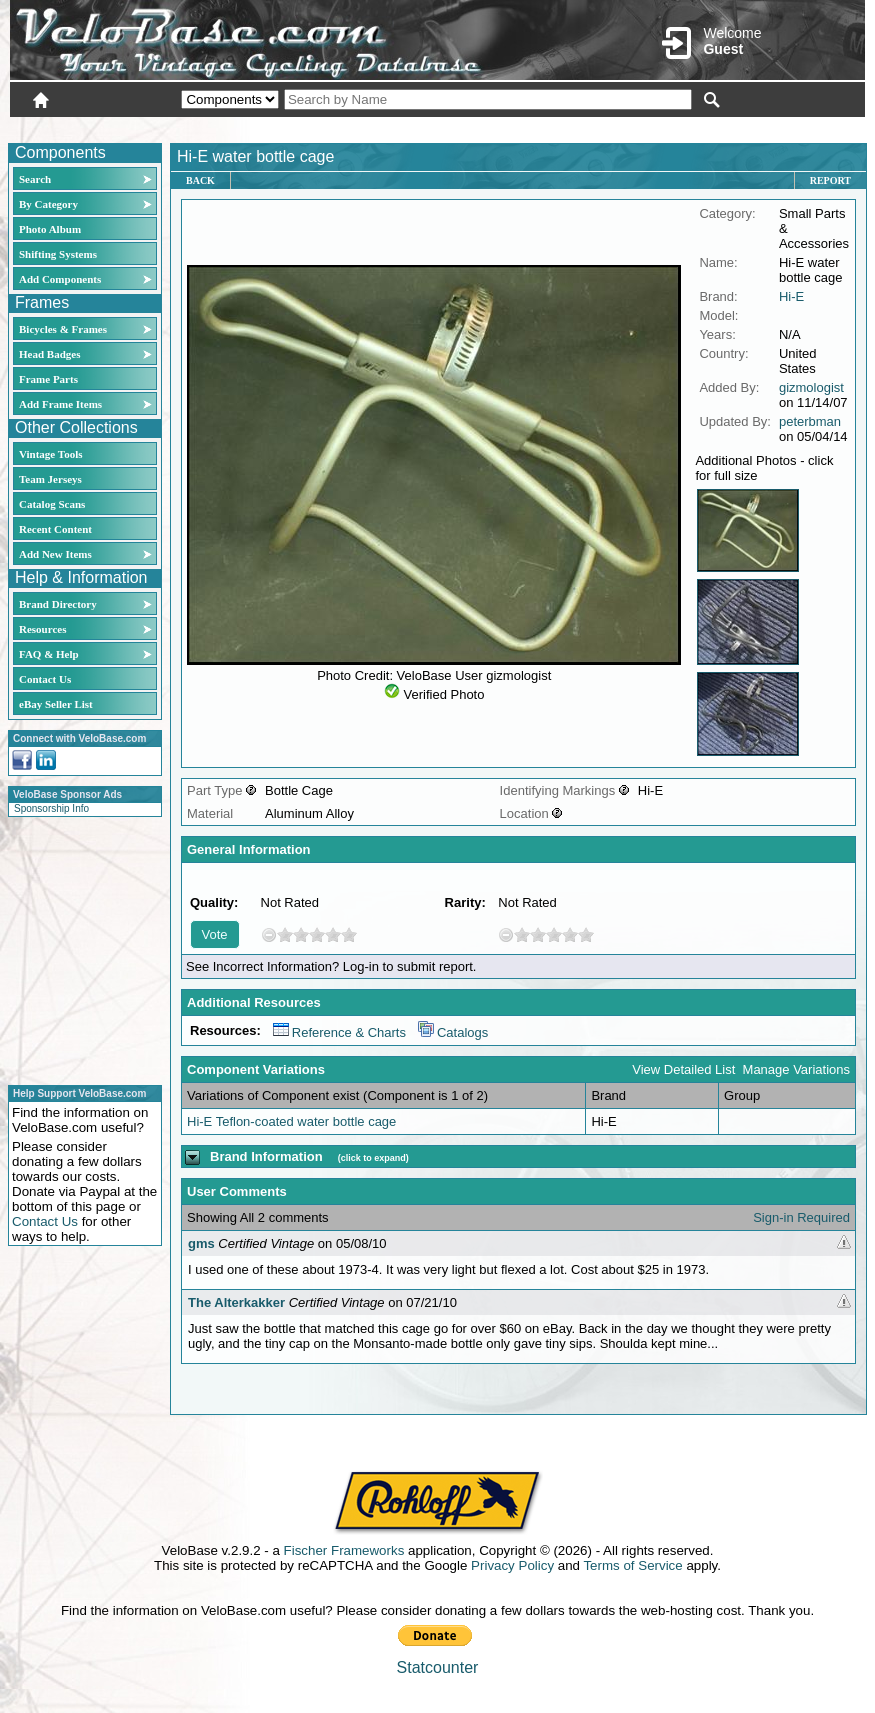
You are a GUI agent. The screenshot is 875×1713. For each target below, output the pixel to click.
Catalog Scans (52, 504)
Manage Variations (796, 1069)
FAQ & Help (49, 654)
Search (35, 179)
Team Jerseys (50, 479)
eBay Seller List (56, 704)
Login (687, 127)
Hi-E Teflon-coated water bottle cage (291, 1121)
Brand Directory (58, 604)
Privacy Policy (512, 1565)
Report (830, 180)
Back (200, 180)
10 (349, 934)
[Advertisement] (79, 948)
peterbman (810, 421)
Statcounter (438, 1667)
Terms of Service (632, 1565)
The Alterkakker (236, 1302)
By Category (48, 204)
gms (201, 1243)
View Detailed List (683, 1069)
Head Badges (49, 354)
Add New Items (55, 554)
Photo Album (50, 229)
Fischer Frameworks (344, 1550)
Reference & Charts (339, 1032)
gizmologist (811, 387)
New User (753, 127)
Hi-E (791, 296)
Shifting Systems (58, 254)
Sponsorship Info (51, 808)
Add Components (60, 279)
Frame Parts (48, 379)
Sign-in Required (801, 1217)
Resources (42, 629)
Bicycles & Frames (64, 329)
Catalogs (453, 1032)
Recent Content (55, 529)
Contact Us (45, 679)
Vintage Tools (50, 454)
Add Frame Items (60, 404)
